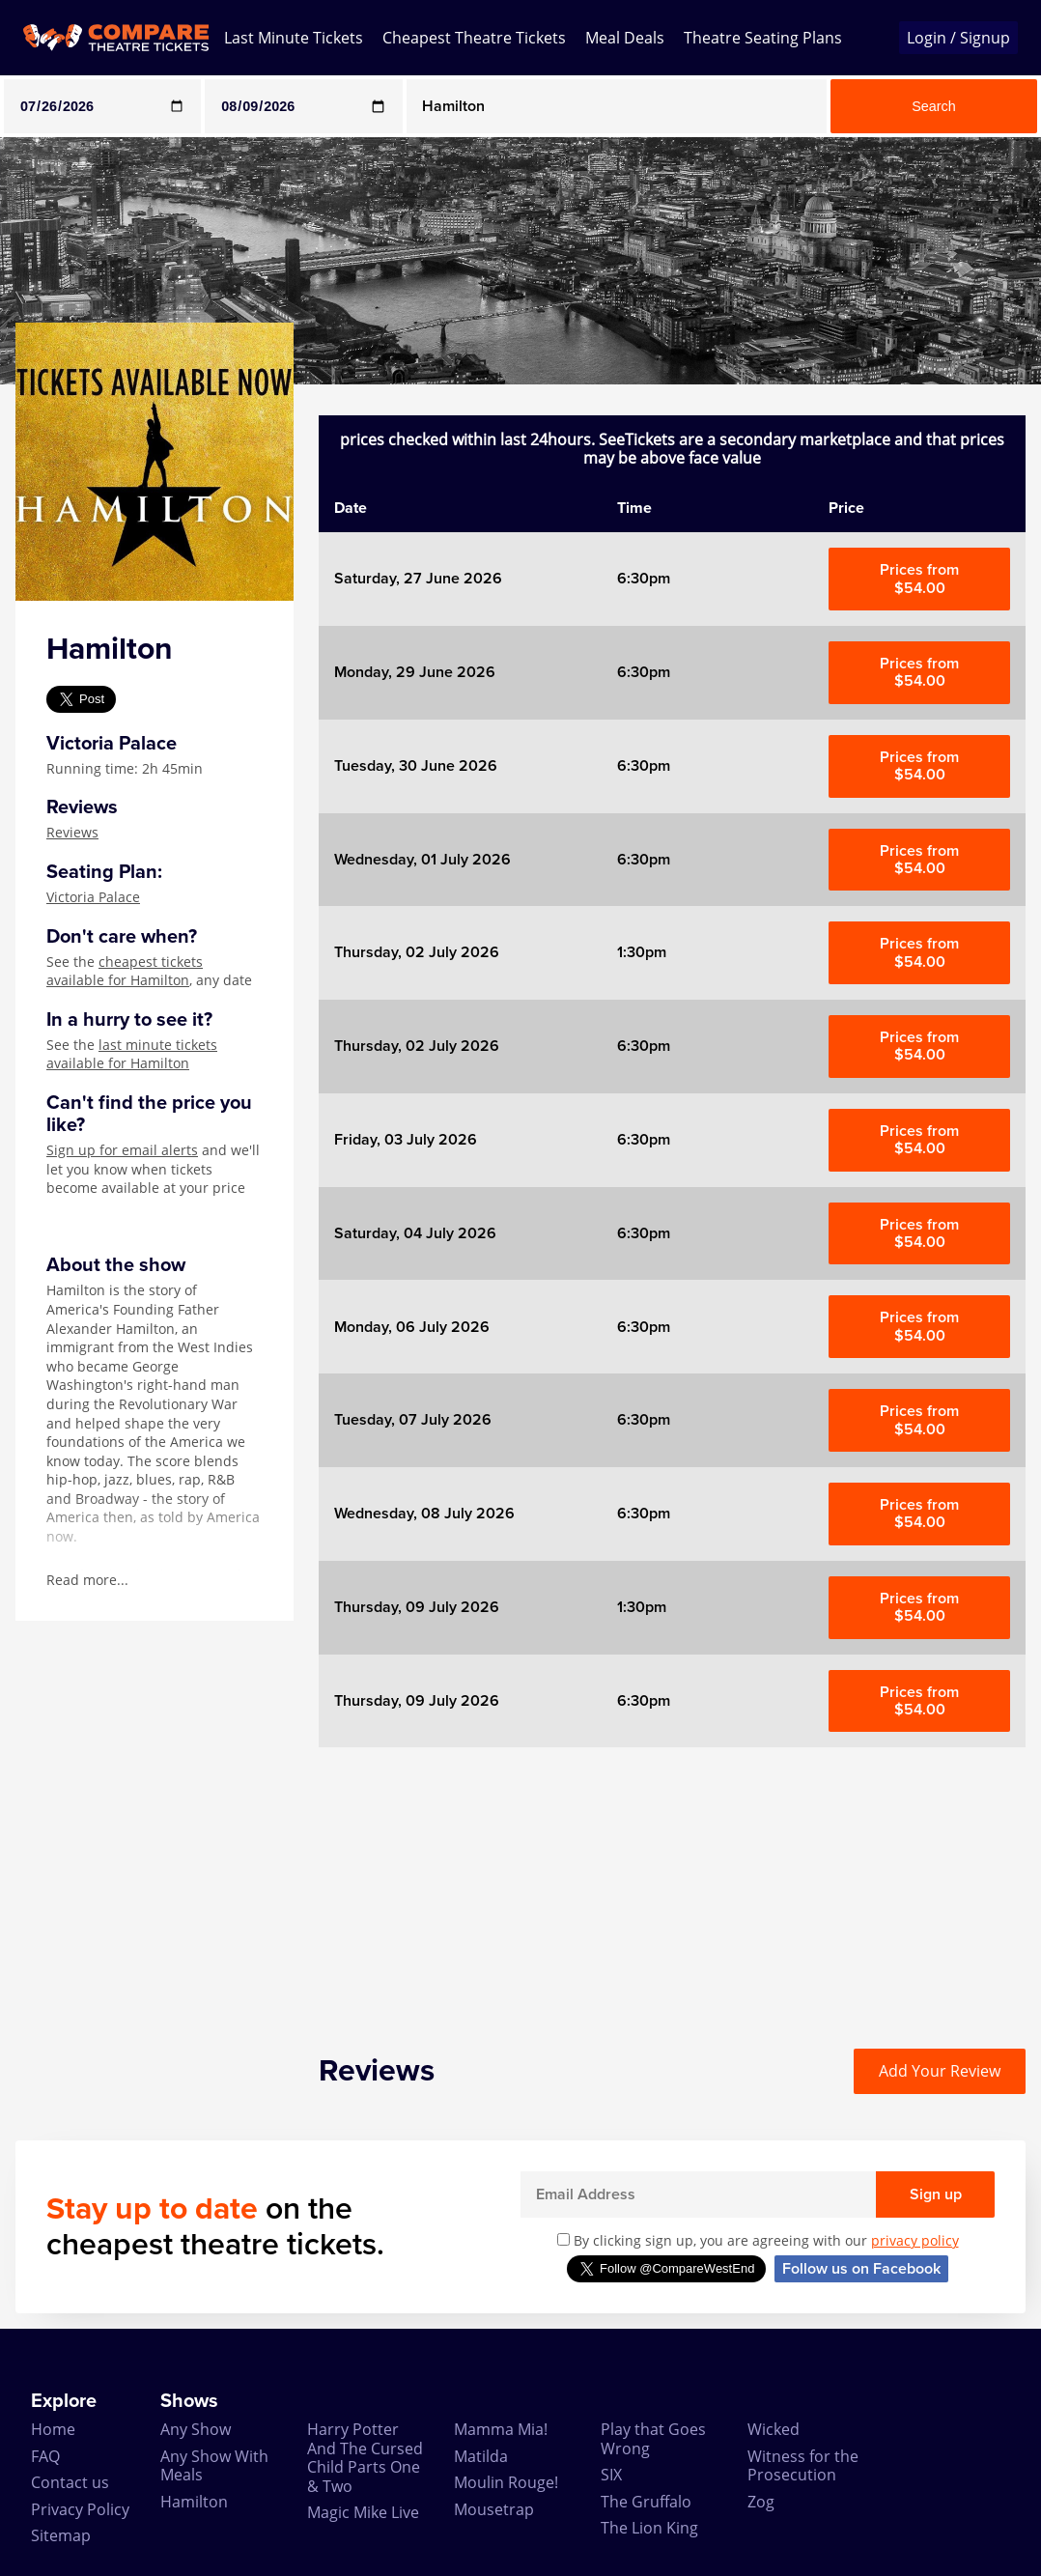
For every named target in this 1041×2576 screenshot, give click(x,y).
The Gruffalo (646, 2501)
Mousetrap (494, 2509)
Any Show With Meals (214, 2465)
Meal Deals (624, 37)
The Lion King (649, 2527)
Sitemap (61, 2535)
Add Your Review (939, 2070)
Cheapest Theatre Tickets (474, 37)
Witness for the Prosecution (802, 2465)
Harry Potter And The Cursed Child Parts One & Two (365, 2457)
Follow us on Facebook (861, 2269)
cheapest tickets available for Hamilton (124, 971)
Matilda (481, 2456)
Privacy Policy (80, 2509)
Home (53, 2429)
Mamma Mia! (501, 2429)
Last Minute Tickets (293, 37)
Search (934, 106)
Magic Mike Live (363, 2512)
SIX (611, 2474)
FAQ (45, 2456)
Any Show (195, 2429)
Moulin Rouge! (506, 2482)
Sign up (936, 2194)
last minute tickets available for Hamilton (131, 1054)
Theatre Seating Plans (763, 37)
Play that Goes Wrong (653, 2438)
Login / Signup (958, 37)
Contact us (70, 2482)
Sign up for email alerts (122, 1150)
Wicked (773, 2429)
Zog (760, 2501)
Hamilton (194, 2501)
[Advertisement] (672, 1882)
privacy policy (915, 2240)
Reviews (72, 832)
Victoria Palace (93, 897)
